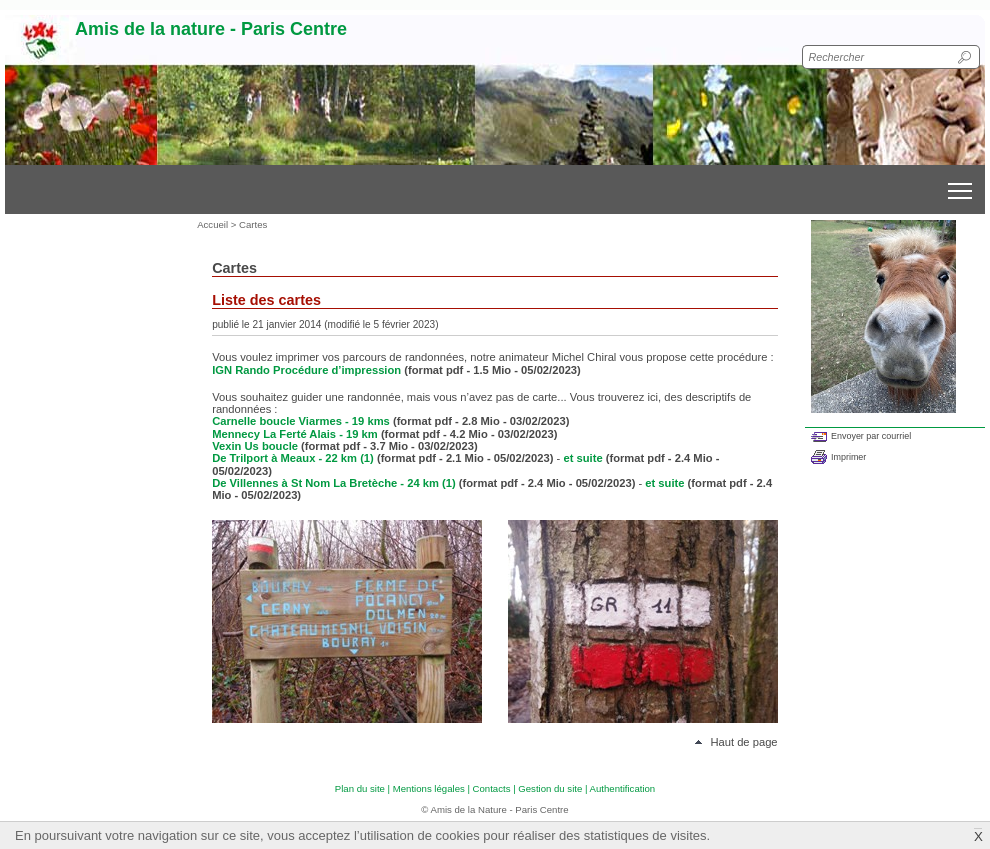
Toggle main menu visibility (961, 183)
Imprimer (848, 457)
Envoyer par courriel (871, 436)
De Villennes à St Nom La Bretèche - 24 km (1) (334, 483)
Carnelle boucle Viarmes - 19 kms (302, 421)
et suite (582, 458)
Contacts (492, 788)
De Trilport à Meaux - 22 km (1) (293, 458)
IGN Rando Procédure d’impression (306, 370)
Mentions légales (429, 788)
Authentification (623, 788)
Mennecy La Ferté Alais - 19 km (296, 434)
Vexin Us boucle (256, 446)
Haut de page (743, 742)
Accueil (212, 224)
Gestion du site (550, 788)
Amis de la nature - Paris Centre (211, 29)
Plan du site (360, 788)
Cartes (253, 224)
